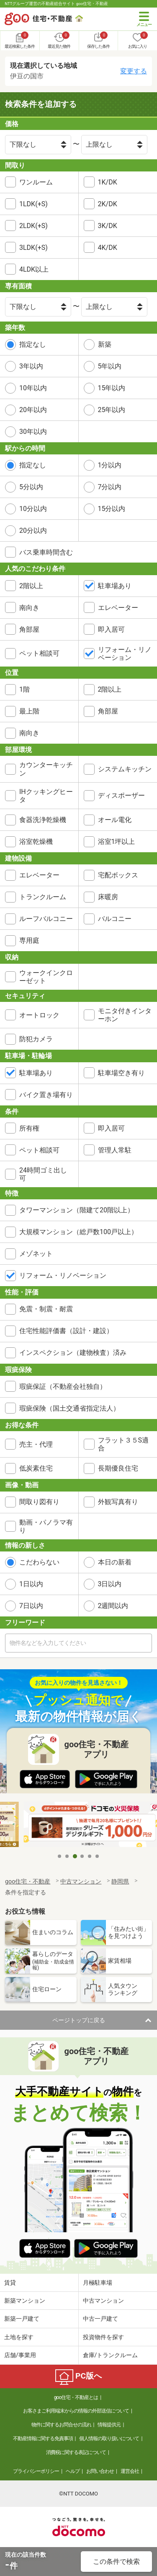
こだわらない (39, 1562)
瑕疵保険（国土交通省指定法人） (69, 1408)
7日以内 (31, 1606)
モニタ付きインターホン (125, 1015)
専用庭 (29, 940)
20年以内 (33, 410)
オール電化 (114, 820)
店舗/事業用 (20, 2355)
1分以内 (110, 465)
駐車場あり (114, 586)
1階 (24, 689)
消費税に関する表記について (76, 2452)
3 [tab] (75, 1856)
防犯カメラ (36, 1039)
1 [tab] (60, 1856)
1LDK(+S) (33, 204)
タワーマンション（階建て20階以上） (76, 1210)
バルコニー (114, 919)
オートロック (39, 1015)
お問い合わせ (100, 2471)
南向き (29, 608)
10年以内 (33, 388)
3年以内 (31, 366)
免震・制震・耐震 (46, 1309)
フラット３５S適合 (123, 1444)
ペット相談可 (39, 653)
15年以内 (112, 388)
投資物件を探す (103, 2337)
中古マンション (103, 2300)
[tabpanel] (78, 1825)
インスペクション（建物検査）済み (72, 1353)
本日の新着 (114, 1562)
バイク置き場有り (46, 1095)
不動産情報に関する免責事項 (43, 2438)
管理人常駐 (114, 1150)
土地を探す (18, 2337)
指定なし (32, 344)
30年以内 (33, 432)
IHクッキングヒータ (46, 796)
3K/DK (107, 226)
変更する (133, 71)
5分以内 (31, 487)
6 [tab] (97, 1856)
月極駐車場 (97, 2282)
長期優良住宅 (118, 1468)
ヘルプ (73, 2471)
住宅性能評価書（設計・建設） (66, 1331)
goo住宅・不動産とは (76, 2397)
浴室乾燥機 (36, 842)
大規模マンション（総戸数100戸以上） (78, 1232)
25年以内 (112, 410)
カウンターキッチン (46, 769)
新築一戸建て (21, 2318)
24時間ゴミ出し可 (43, 1174)
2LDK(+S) (33, 226)
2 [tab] (67, 1856)
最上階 (29, 711)
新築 (104, 344)
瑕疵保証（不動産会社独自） (62, 1386)
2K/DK (107, 204)
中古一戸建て (100, 2318)
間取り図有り (39, 1502)
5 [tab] (90, 1856)
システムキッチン (125, 769)
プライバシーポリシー (36, 2471)
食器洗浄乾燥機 (42, 820)
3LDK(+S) (33, 248)
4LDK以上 (34, 269)
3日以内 (110, 1584)
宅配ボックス (118, 875)
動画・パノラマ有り (46, 1526)
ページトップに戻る (78, 2020)
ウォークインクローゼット (46, 977)
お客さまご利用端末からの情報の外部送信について (76, 2411)
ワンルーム (36, 182)
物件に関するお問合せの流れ (61, 2425)
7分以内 (110, 487)
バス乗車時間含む (46, 552)
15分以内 (112, 509)
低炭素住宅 (36, 1468)
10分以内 (33, 509)
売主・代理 (36, 1444)
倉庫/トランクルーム (110, 2355)
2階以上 (31, 586)
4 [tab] (82, 1856)
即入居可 (111, 629)
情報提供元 (109, 2425)
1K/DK (107, 182)
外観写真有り (118, 1502)
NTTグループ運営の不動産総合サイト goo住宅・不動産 (56, 3)
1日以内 (31, 1584)
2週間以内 (113, 1606)
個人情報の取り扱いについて (109, 2438)
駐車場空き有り (121, 1073)
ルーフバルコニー (46, 919)
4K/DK (107, 248)
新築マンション (24, 2300)
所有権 (29, 1128)
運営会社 (130, 2471)
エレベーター (118, 608)
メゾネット (36, 1254)
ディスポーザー (121, 795)
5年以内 (110, 366)
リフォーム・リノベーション (125, 654)
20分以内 (33, 530)
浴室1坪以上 (116, 842)
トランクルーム (42, 897)
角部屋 (29, 629)
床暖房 (108, 897)
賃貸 (10, 2282)
